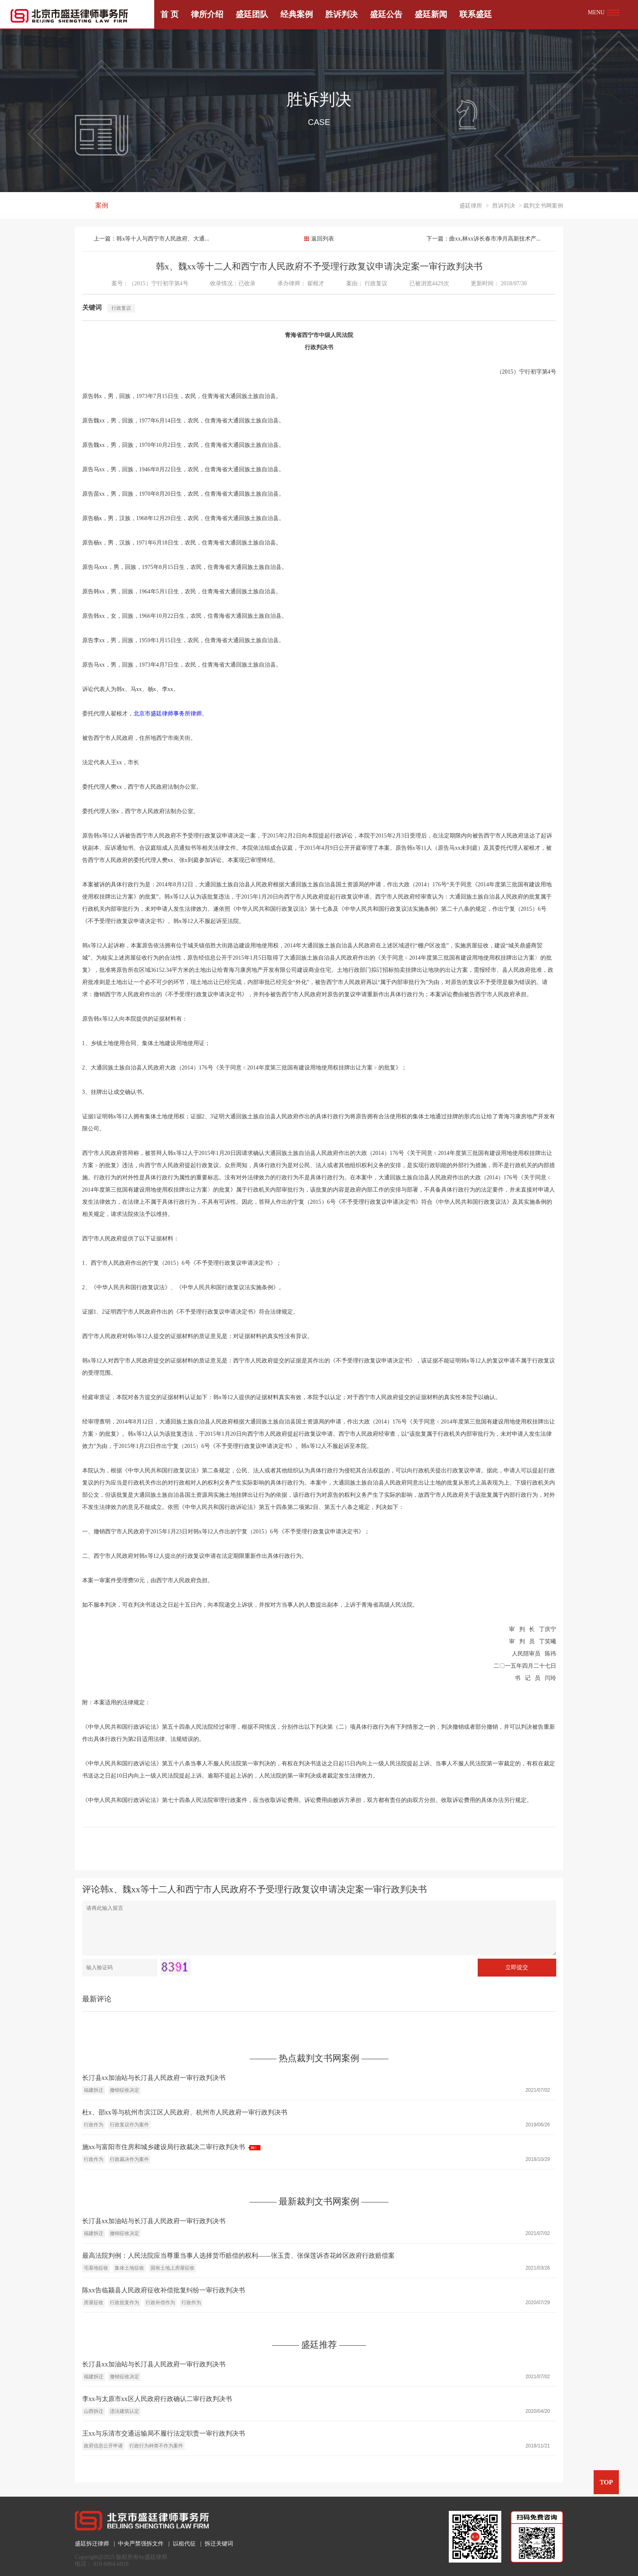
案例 (101, 205)
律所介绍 (207, 14)
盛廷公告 (386, 14)
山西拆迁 (93, 2411)
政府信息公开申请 (103, 2446)
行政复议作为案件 (129, 2125)
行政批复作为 (124, 2302)
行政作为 (93, 2125)
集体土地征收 (129, 2268)
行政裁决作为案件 (129, 2159)
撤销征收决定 (124, 2090)
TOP (606, 2482)
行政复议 (376, 283)
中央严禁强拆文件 (141, 2544)
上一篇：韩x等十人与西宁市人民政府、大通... (152, 239)
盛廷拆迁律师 (92, 2544)
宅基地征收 (96, 2268)
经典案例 (296, 14)
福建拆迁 (93, 2090)
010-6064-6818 (111, 2564)
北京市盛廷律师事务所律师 (167, 714)
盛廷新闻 (431, 14)
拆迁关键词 (219, 2544)
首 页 (169, 14)
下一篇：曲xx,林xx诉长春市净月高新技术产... (483, 239)
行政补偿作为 (160, 2302)
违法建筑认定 (124, 2411)
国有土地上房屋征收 (172, 2268)
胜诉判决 (341, 14)
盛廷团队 (252, 14)
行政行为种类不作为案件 (156, 2446)
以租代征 (184, 2544)
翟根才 (315, 283)
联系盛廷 (475, 14)
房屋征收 (93, 2302)
